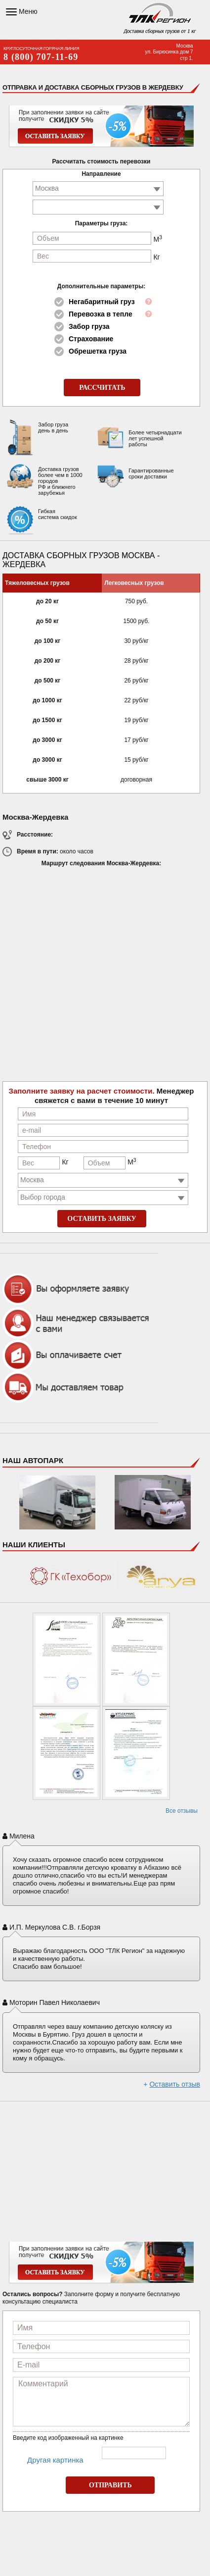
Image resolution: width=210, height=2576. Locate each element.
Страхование (91, 339)
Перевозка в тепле (100, 314)
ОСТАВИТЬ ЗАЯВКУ (101, 1218)
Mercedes (57, 1507)
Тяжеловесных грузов (37, 582)
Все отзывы (182, 1810)
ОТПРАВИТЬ (110, 2485)
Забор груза (89, 326)
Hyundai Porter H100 (153, 1507)
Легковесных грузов (134, 582)
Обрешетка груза (97, 351)
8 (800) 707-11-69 (40, 57)
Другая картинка (55, 2460)
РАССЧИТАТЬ (102, 387)
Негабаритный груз (102, 302)
